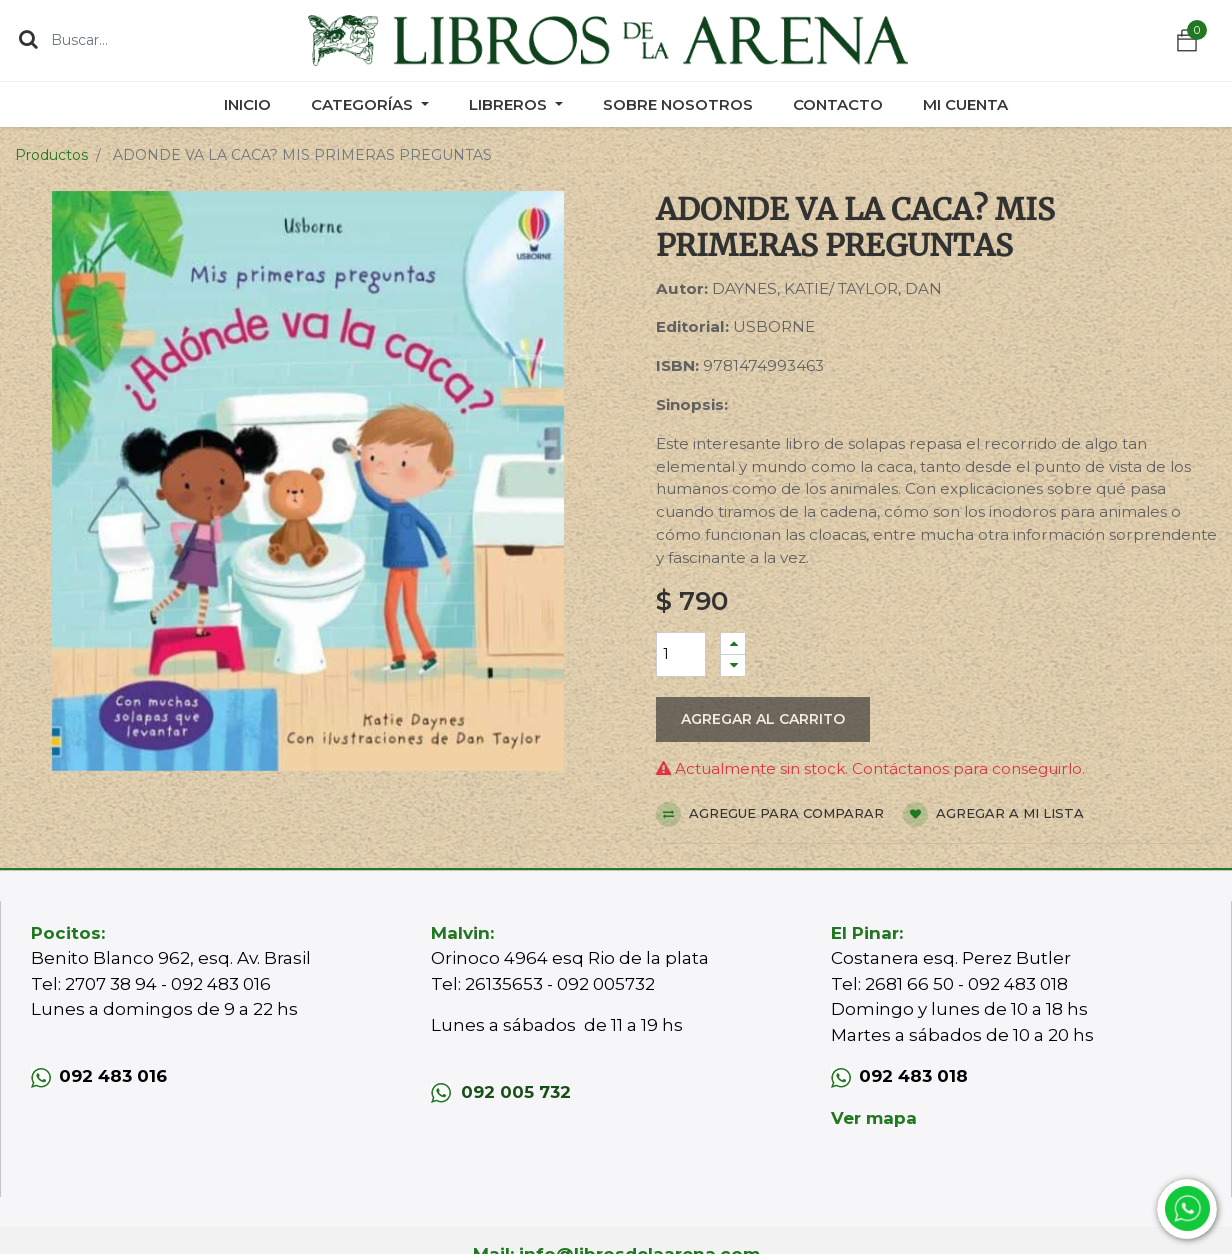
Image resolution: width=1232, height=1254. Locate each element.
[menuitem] (247, 104)
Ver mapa (874, 1118)
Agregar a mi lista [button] (993, 814)
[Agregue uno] (733, 643)
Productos (51, 155)
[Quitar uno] (733, 665)
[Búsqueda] (28, 39)
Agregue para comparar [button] (770, 814)
